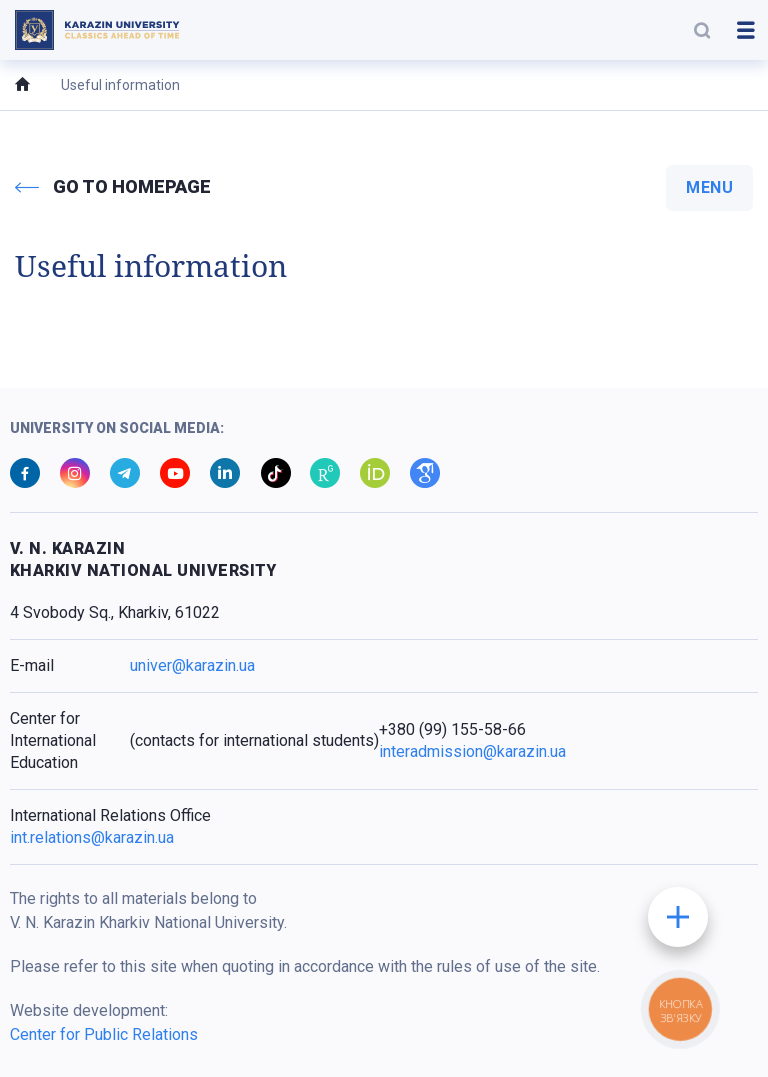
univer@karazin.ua (192, 665)
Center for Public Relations (104, 1034)
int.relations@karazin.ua (92, 837)
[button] (702, 30)
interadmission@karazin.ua (472, 751)
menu (709, 187)
